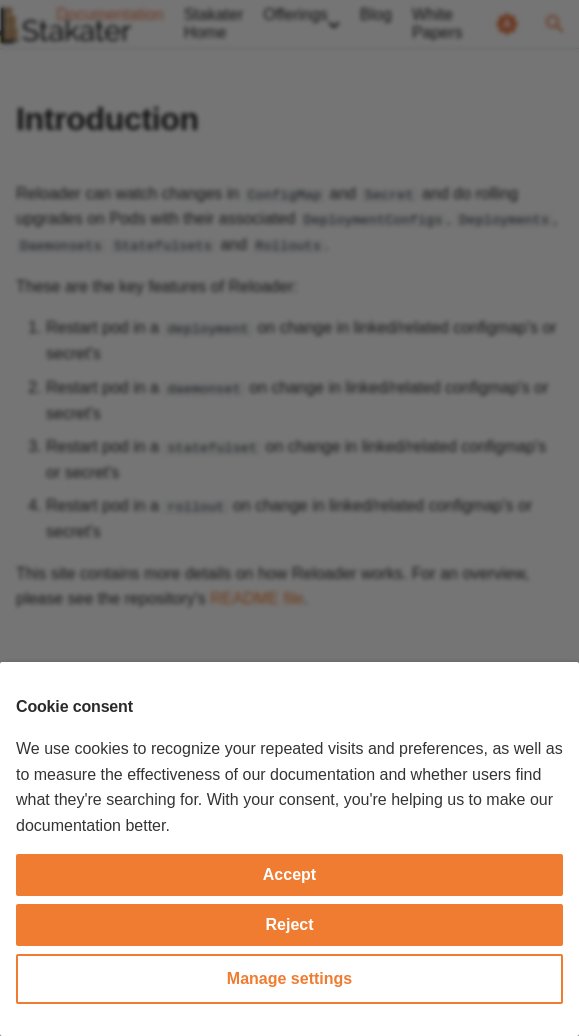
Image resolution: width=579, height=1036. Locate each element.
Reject (289, 924)
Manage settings (289, 978)
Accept (289, 874)
